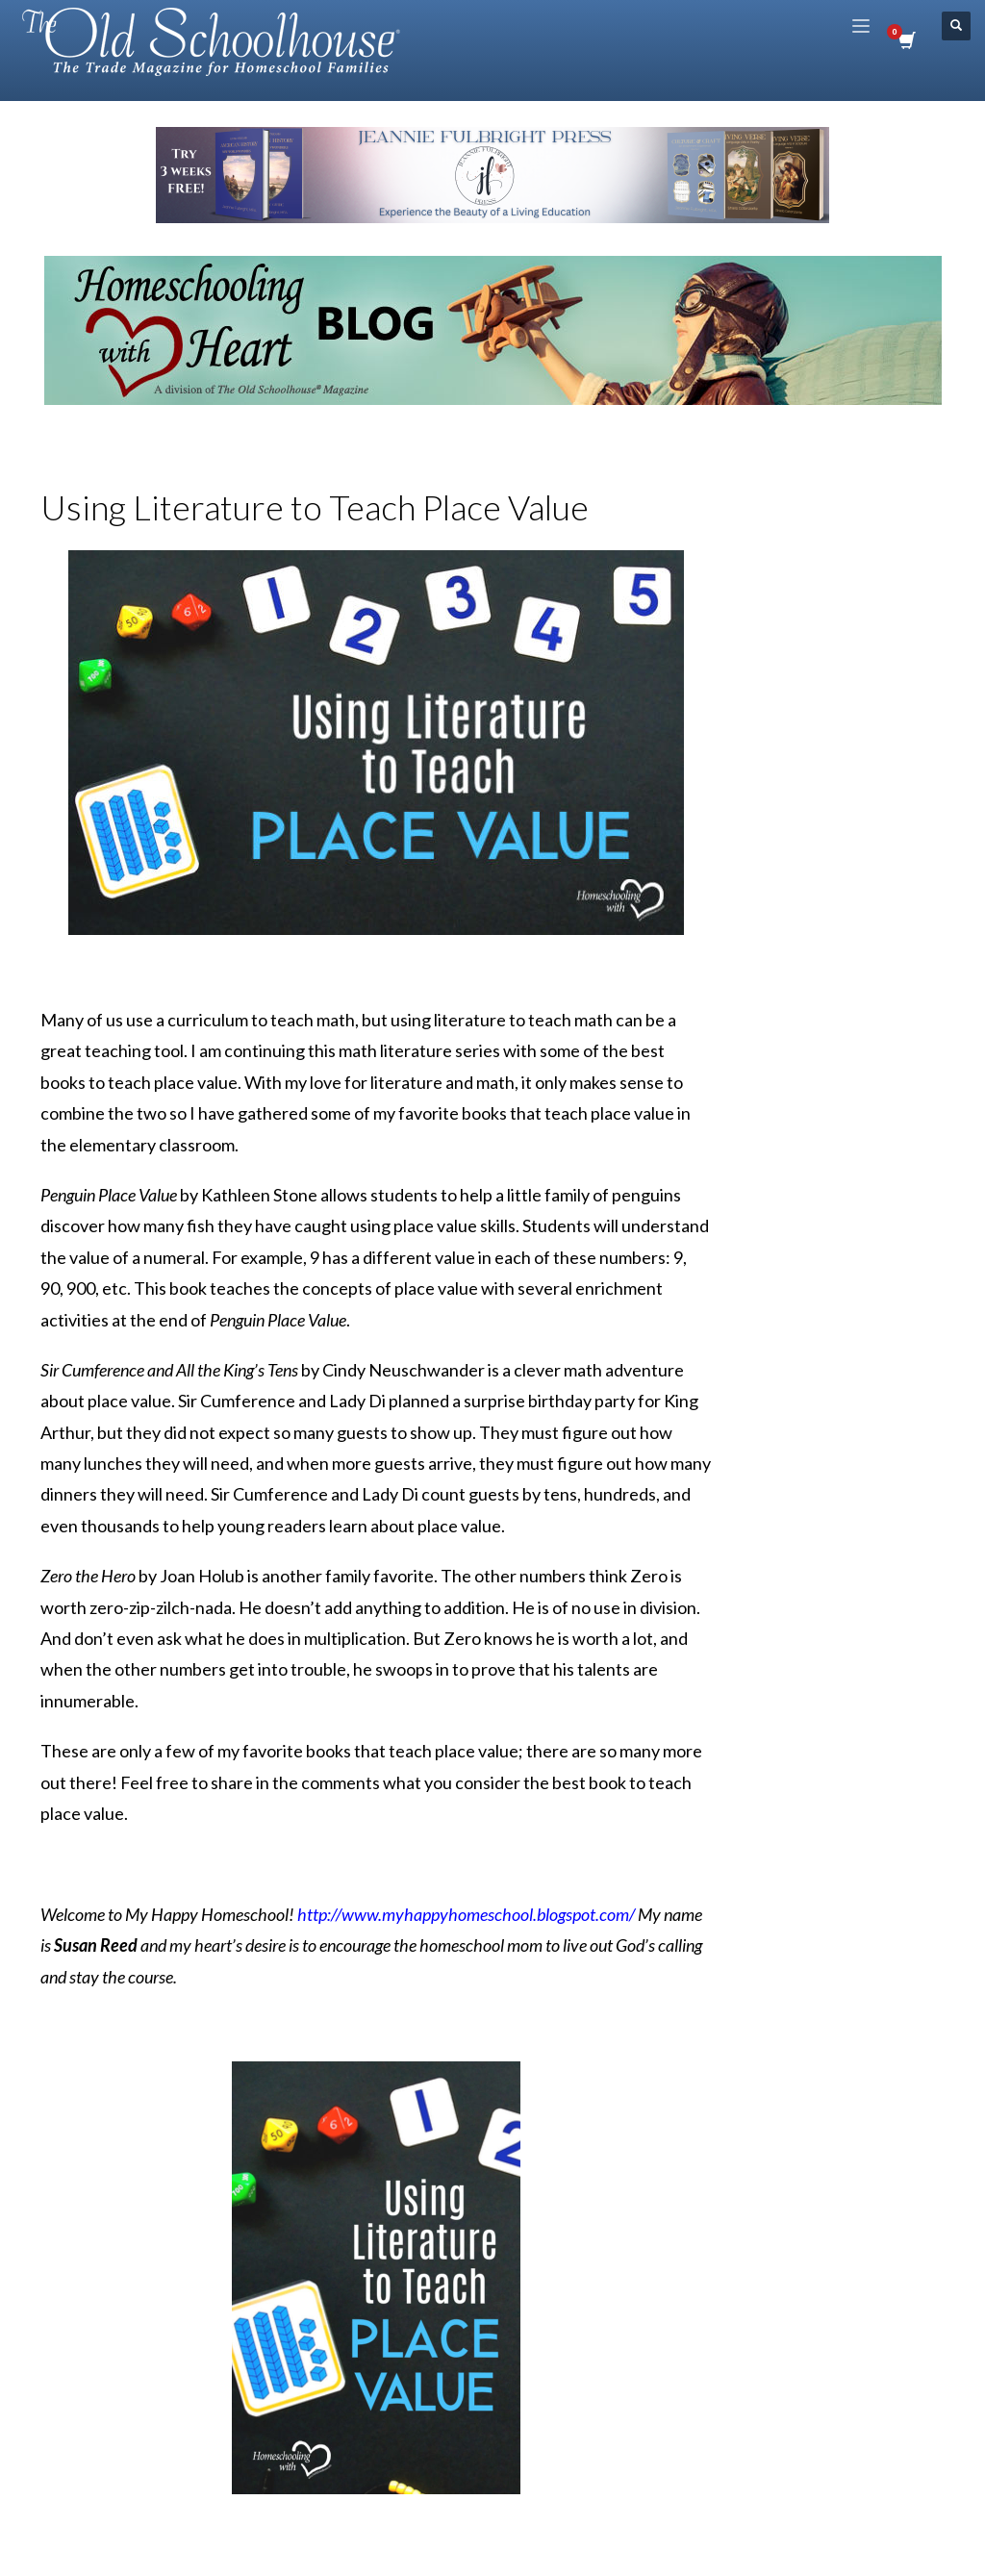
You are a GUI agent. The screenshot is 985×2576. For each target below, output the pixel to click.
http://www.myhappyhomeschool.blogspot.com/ (466, 1914)
